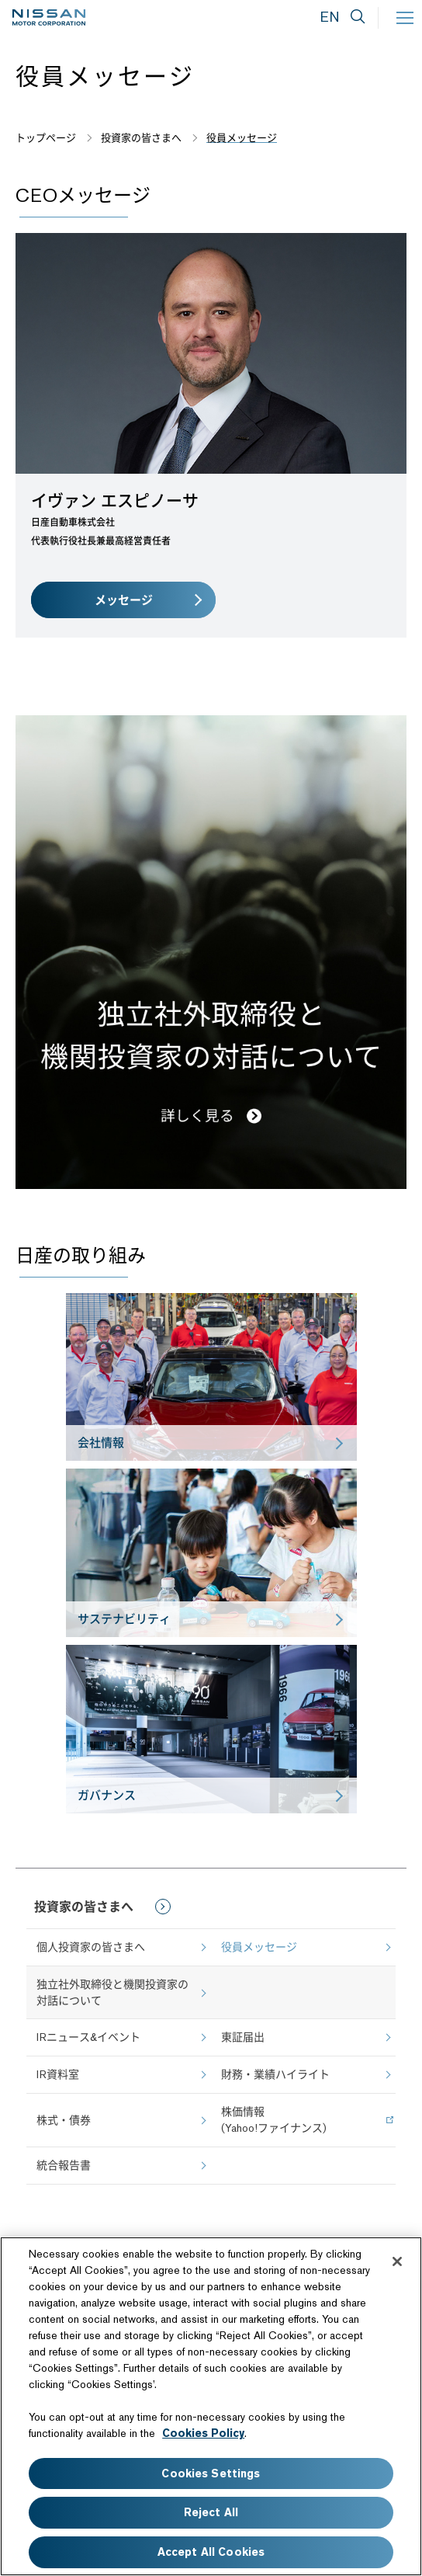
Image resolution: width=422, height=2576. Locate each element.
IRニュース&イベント (88, 2037)
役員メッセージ (259, 1947)
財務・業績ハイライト (275, 2074)
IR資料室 (57, 2074)
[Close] (397, 2261)
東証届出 (243, 2037)
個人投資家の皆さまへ (90, 1947)
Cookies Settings (210, 2473)
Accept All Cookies (211, 2552)
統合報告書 (63, 2165)
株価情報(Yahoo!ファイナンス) (274, 2120)
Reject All (211, 2512)
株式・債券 (63, 2120)
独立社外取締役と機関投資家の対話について (112, 1992)
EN (329, 17)
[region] (211, 2406)
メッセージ (124, 600)
